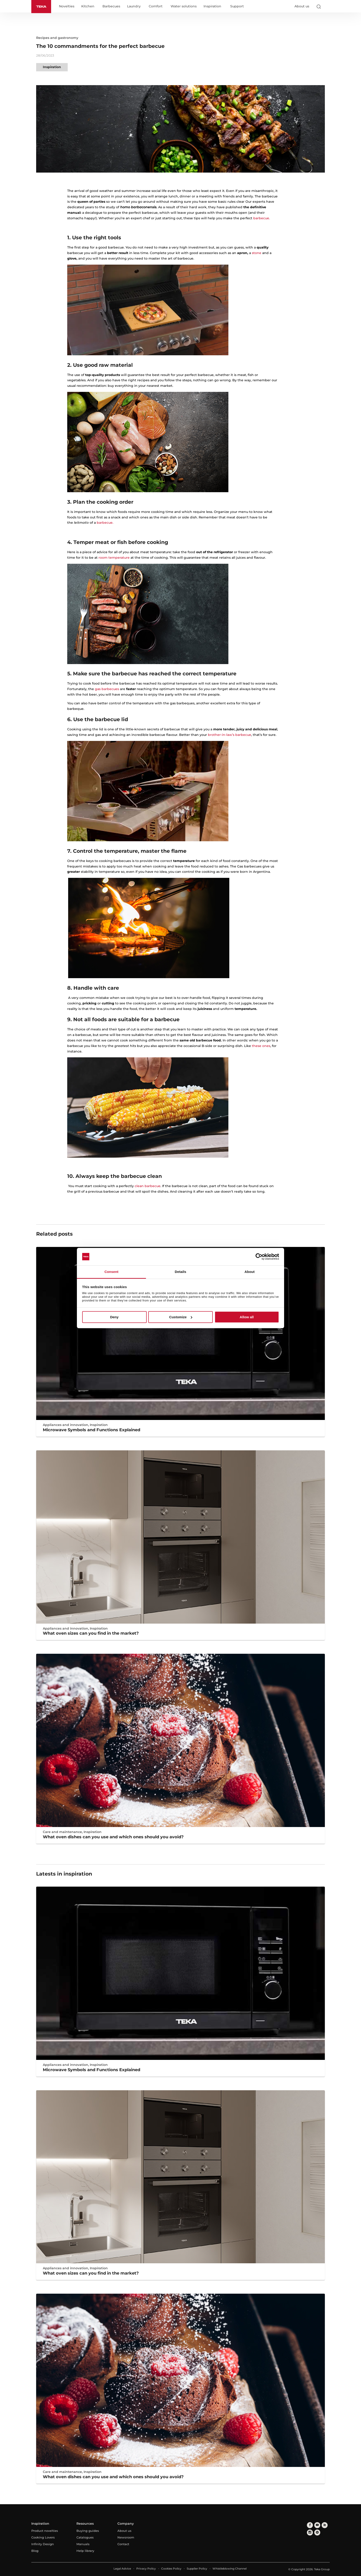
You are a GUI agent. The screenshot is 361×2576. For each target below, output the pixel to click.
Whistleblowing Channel (230, 2568)
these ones (261, 1046)
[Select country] (328, 6)
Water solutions (184, 6)
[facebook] (309, 2525)
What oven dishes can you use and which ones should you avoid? (113, 1836)
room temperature (114, 557)
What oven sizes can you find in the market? (91, 1633)
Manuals (83, 2544)
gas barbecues (107, 689)
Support (237, 6)
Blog (34, 2551)
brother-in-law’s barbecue (229, 735)
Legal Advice (122, 2568)
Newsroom (125, 2537)
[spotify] (316, 2532)
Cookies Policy (171, 2568)
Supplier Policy (197, 2568)
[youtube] (316, 2525)
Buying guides (87, 2531)
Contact (123, 2544)
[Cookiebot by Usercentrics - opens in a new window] (259, 1256)
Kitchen (87, 6)
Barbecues (111, 6)
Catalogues (85, 2537)
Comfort (156, 6)
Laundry (134, 6)
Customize (180, 1317)
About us (301, 6)
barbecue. (261, 218)
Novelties (66, 6)
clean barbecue (147, 1186)
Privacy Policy (146, 2568)
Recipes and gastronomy (57, 38)
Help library (85, 2551)
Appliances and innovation (65, 1425)
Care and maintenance (62, 1832)
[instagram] (309, 2532)
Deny (114, 1317)
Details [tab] (180, 1272)
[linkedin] (323, 2525)
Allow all (247, 1317)
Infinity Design (42, 2544)
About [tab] (250, 1272)
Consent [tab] (112, 1272)
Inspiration (212, 6)
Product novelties (44, 2531)
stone (256, 253)
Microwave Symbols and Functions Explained (91, 1429)
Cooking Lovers (43, 2537)
